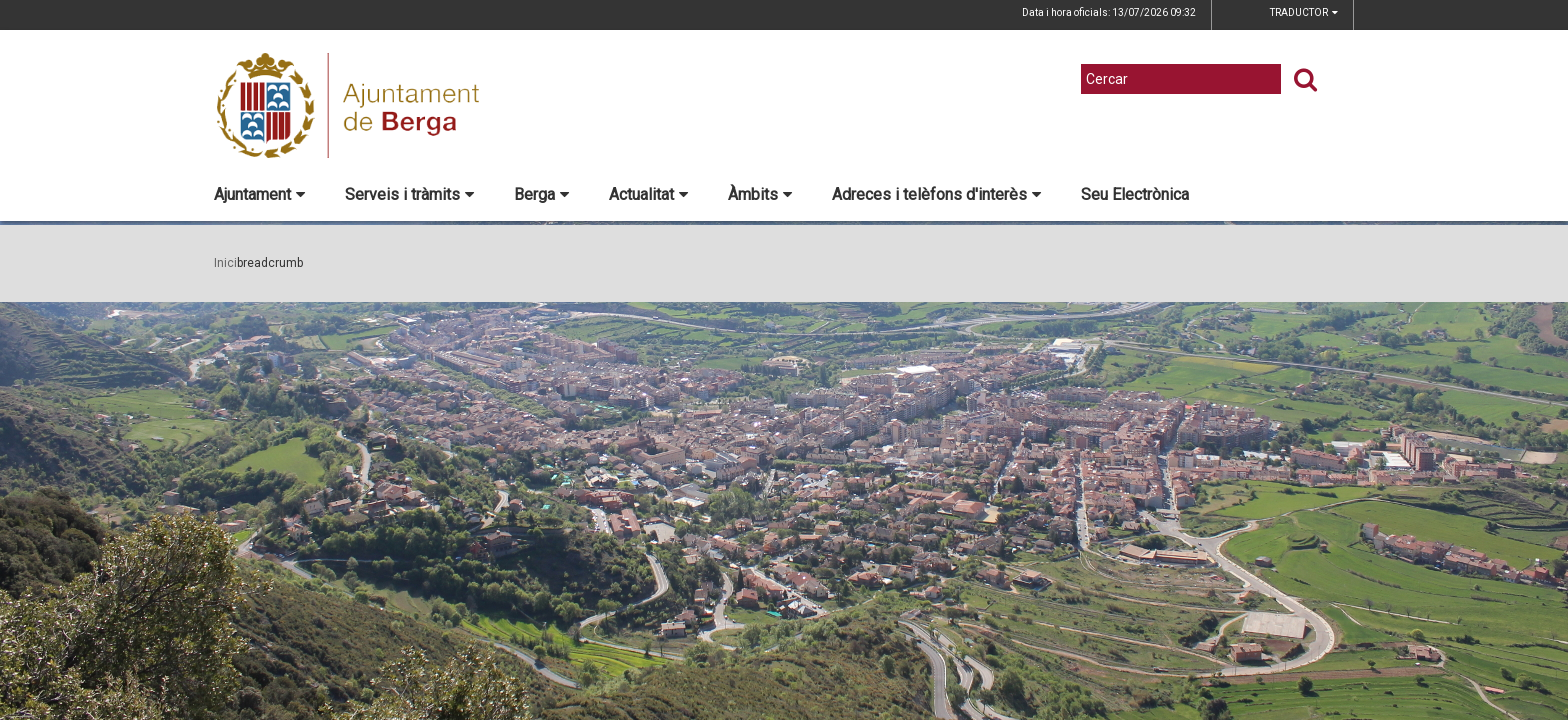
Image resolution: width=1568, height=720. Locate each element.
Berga (541, 194)
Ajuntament (259, 194)
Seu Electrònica (1135, 194)
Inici (225, 263)
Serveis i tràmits (409, 194)
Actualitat (648, 194)
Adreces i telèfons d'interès (936, 194)
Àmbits (760, 194)
